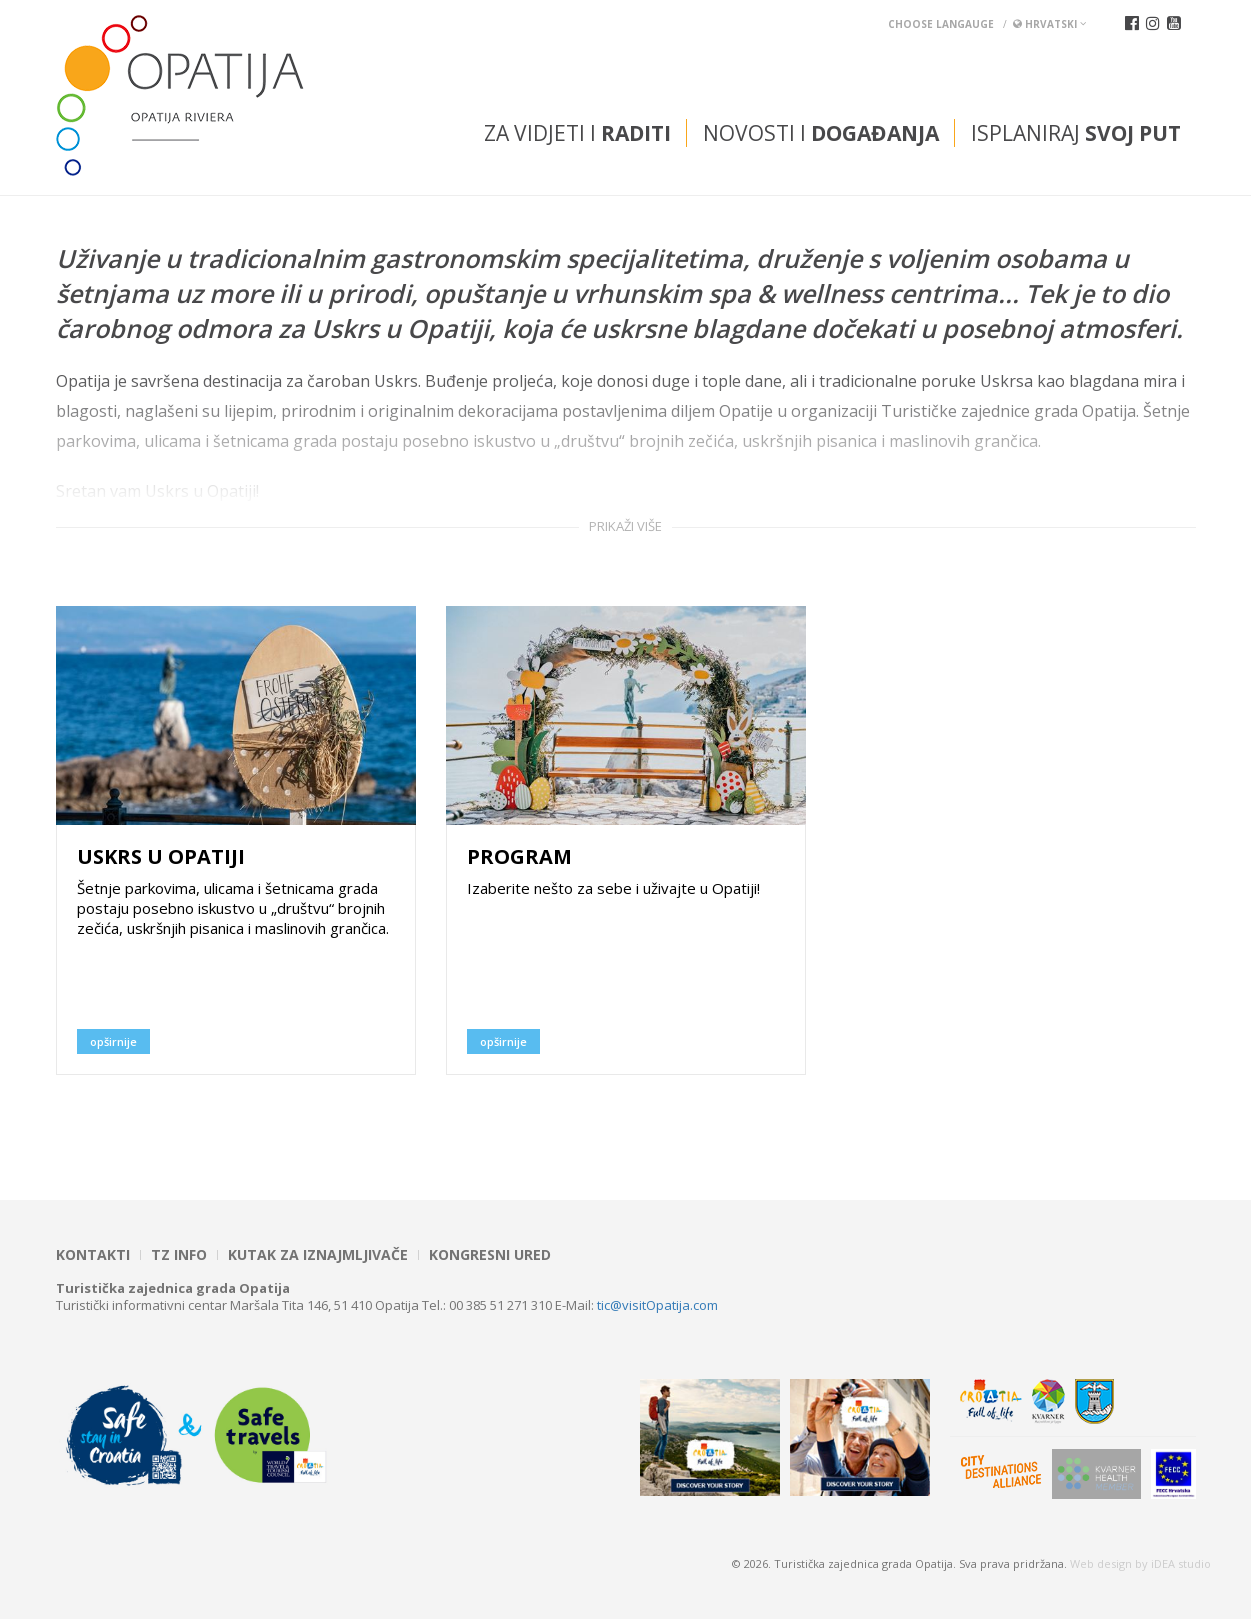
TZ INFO (179, 1255)
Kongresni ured (490, 1255)
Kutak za (318, 1255)
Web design (1101, 1563)
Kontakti (93, 1255)
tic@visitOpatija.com (657, 1305)
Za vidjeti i (577, 133)
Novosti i (821, 133)
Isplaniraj (1076, 133)
